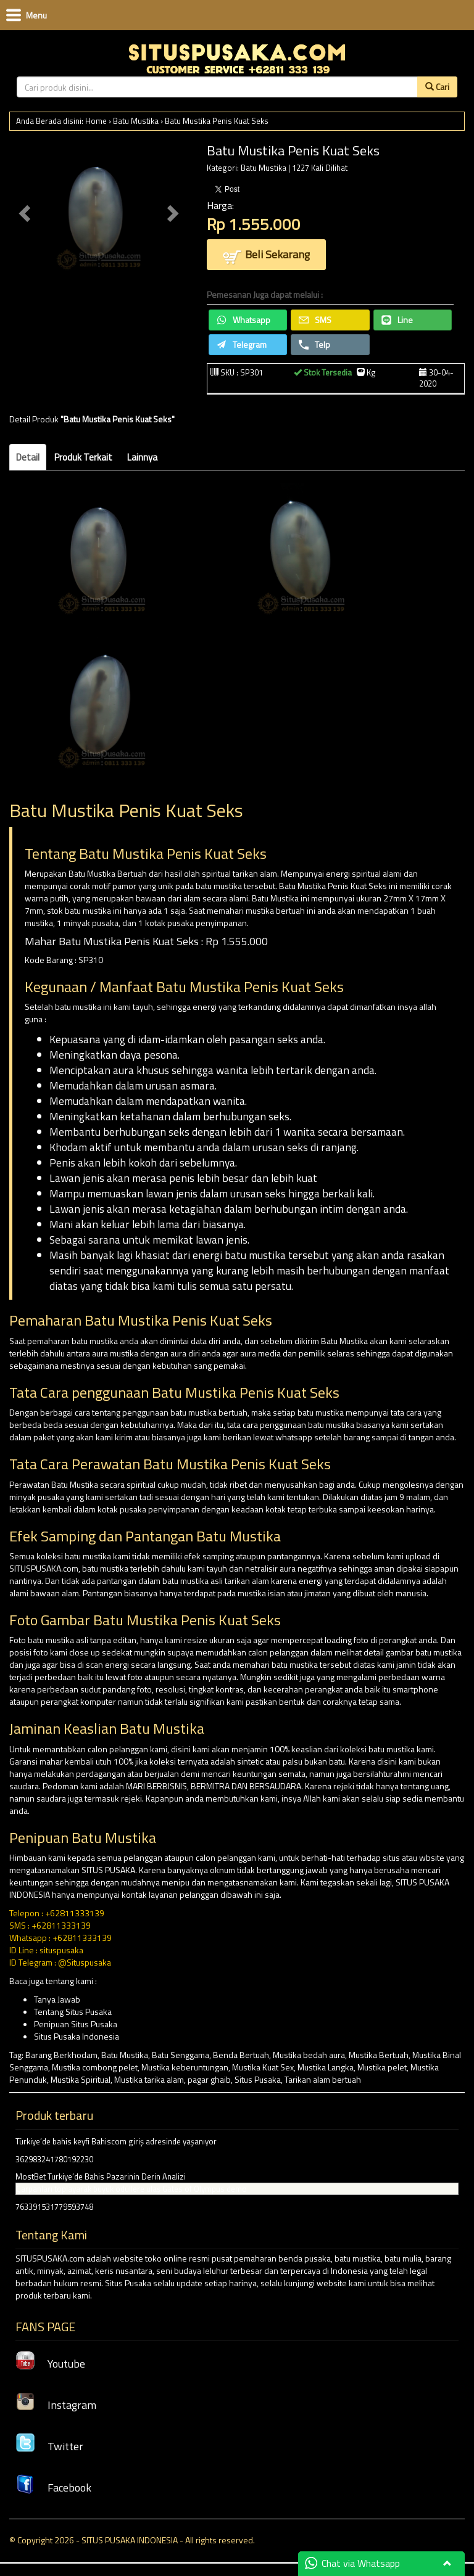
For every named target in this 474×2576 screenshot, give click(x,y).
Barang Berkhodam (61, 2054)
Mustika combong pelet (95, 2067)
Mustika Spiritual (80, 2079)
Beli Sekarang (266, 255)
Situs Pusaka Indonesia (76, 2036)
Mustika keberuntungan (184, 2067)
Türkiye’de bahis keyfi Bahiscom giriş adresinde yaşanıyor (116, 2141)
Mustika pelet (382, 2067)
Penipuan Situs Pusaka (75, 2023)
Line (397, 319)
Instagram (55, 2405)
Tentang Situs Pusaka (73, 2011)
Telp (314, 344)
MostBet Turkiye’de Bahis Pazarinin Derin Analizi (100, 2176)
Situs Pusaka (258, 2079)
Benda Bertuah (241, 2054)
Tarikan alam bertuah (323, 2079)
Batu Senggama (180, 2054)
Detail (28, 457)
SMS (315, 319)
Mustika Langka (325, 2067)
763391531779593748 (54, 2207)
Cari (437, 86)
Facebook (53, 2487)
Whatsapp (243, 319)
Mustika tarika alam (149, 2079)
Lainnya (142, 457)
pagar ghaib (209, 2079)
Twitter (49, 2446)
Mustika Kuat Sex (263, 2067)
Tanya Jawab (57, 1999)
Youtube (50, 2363)
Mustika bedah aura (309, 2054)
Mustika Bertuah (379, 2054)
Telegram (242, 344)
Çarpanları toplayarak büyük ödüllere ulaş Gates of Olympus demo (131, 2189)
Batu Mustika (136, 121)
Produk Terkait (83, 457)
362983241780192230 (54, 2159)
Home (96, 121)
